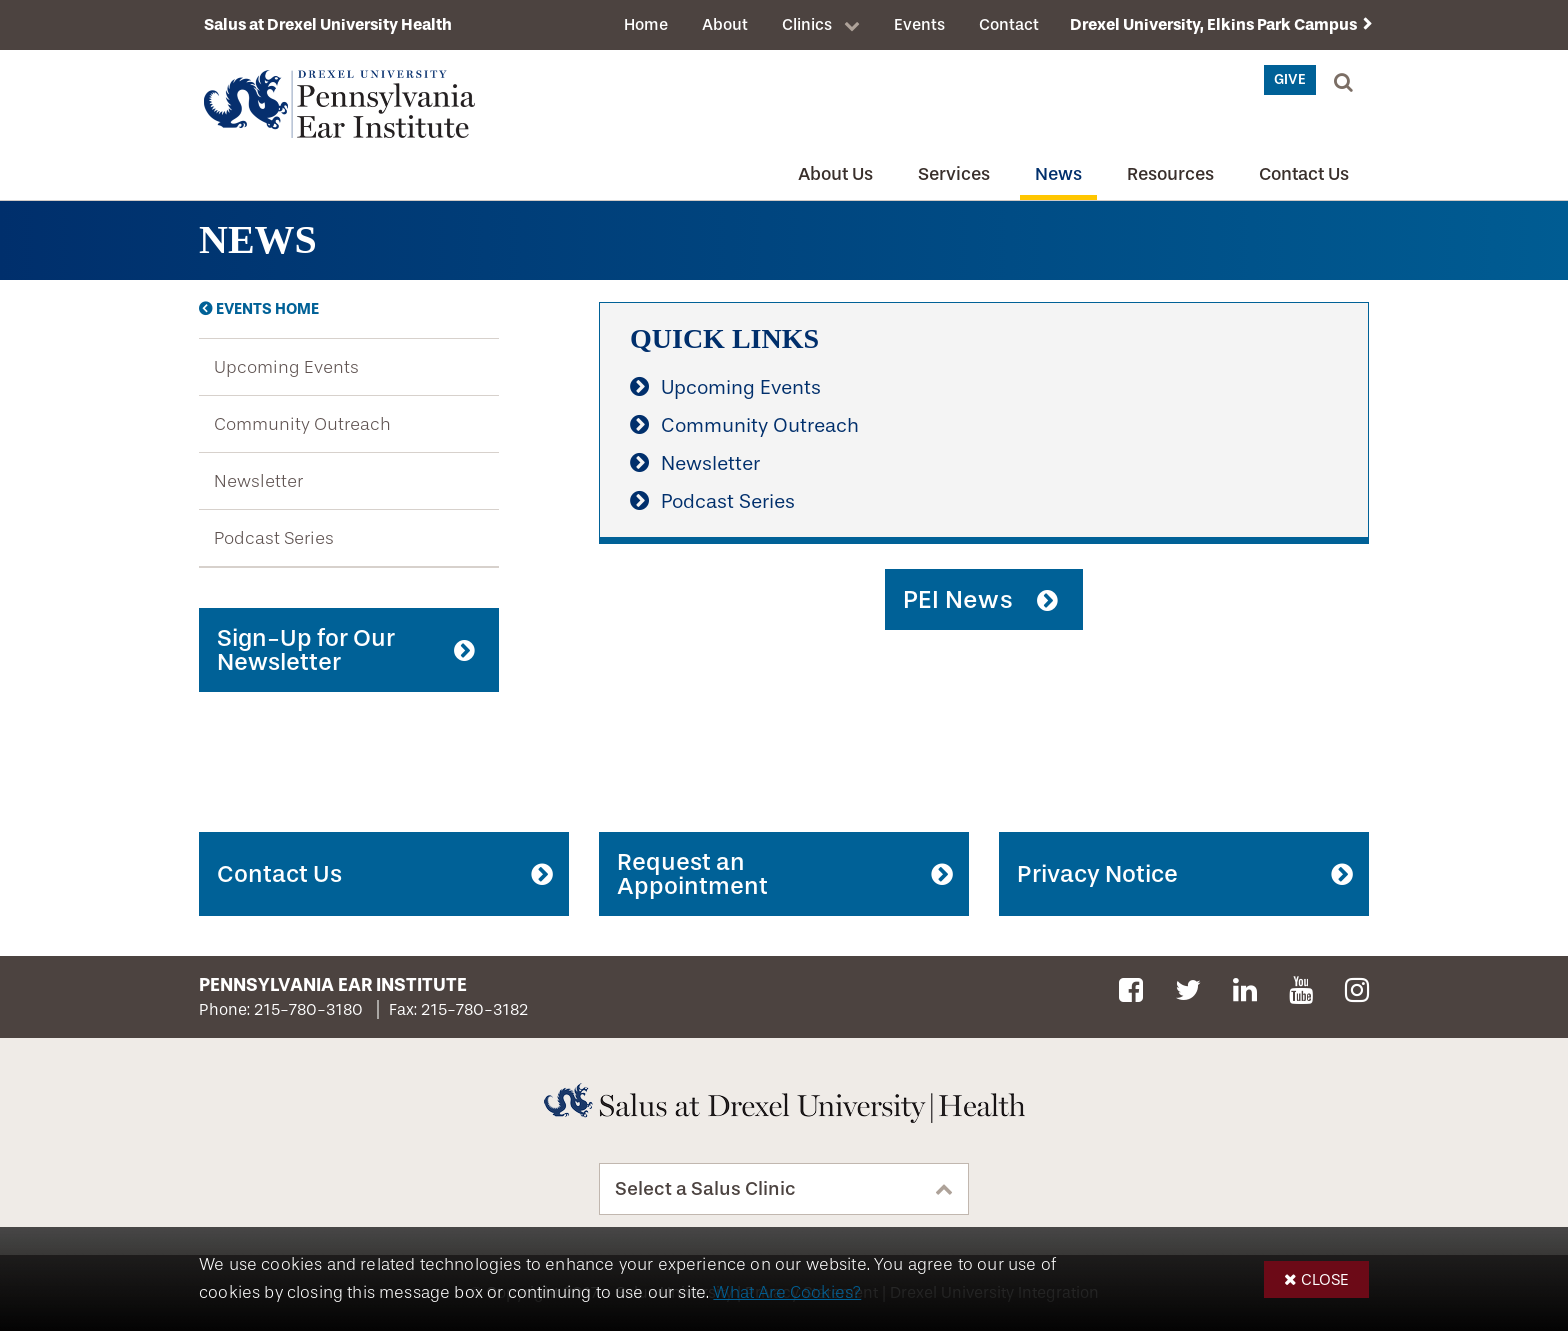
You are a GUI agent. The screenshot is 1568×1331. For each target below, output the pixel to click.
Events (919, 24)
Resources (1170, 174)
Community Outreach (302, 424)
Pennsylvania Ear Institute (333, 985)
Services (954, 174)
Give (1290, 79)
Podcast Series (274, 538)
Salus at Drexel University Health (328, 24)
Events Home (267, 309)
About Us (835, 174)
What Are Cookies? (787, 1292)
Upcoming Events (286, 367)
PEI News (957, 599)
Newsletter (258, 481)
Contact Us (1304, 174)
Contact (1009, 24)
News (1058, 174)
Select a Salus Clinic (705, 1189)
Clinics (807, 24)
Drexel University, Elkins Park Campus (1213, 24)
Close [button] (1325, 1279)
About (725, 24)
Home (646, 24)
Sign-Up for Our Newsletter (306, 650)
